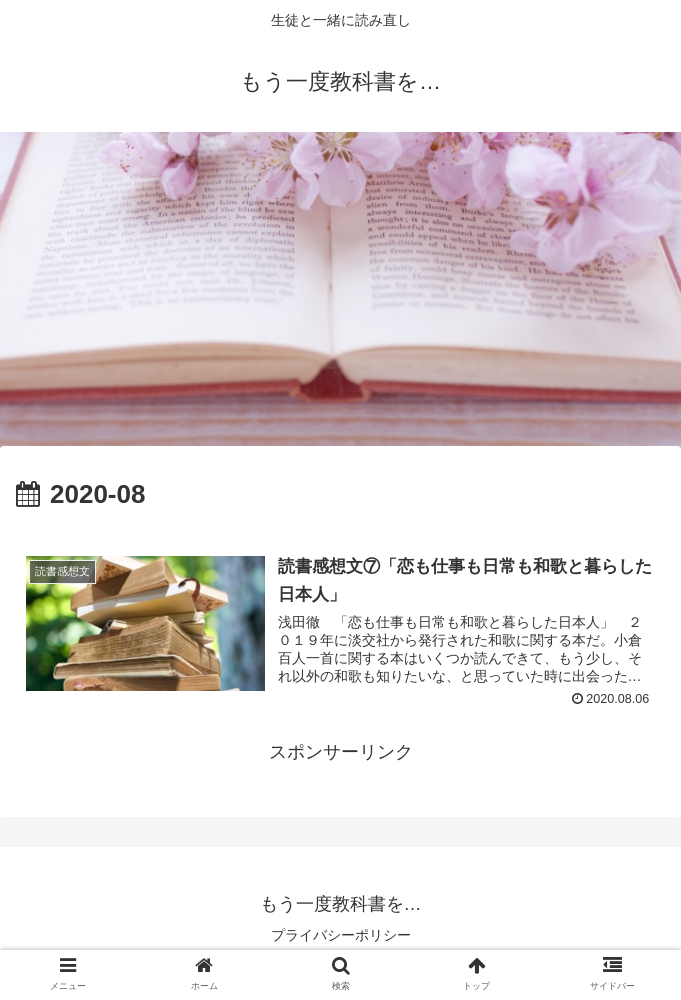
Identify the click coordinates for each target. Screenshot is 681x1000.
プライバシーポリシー (341, 935)
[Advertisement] (340, 296)
